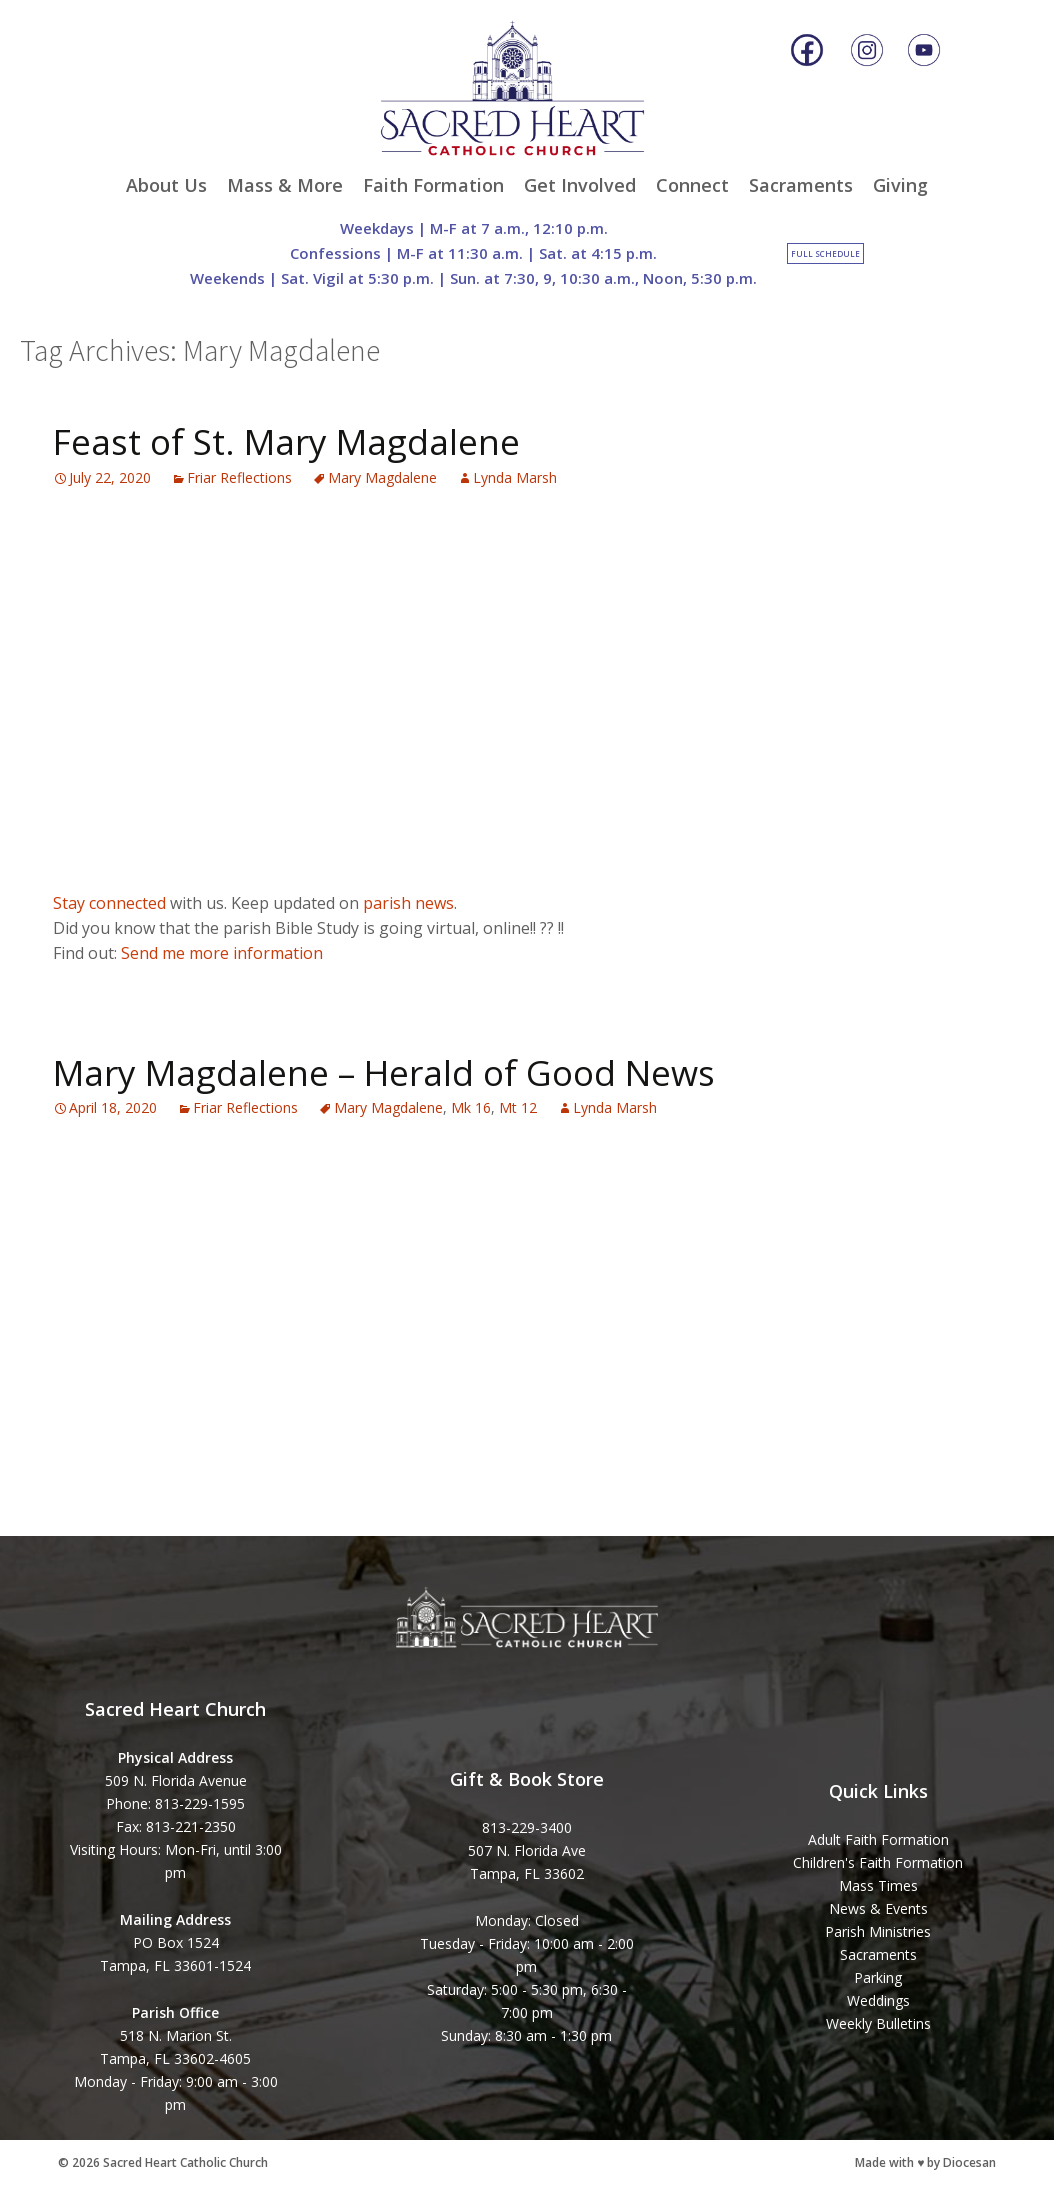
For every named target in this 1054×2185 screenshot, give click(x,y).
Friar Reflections (239, 477)
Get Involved (580, 185)
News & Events (878, 1908)
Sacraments (801, 185)
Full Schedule (825, 253)
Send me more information (222, 953)
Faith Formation (433, 185)
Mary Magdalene (382, 477)
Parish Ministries (878, 1931)
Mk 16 (471, 1107)
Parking (878, 1977)
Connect (692, 185)
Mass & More (285, 185)
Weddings (878, 2000)
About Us (166, 185)
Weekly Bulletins (878, 2023)
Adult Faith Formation (878, 1839)
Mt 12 (518, 1107)
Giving (900, 185)
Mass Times (878, 1885)
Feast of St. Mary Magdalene (286, 441)
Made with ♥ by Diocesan (925, 2162)
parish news (408, 903)
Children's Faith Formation (878, 1862)
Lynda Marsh (515, 477)
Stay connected (109, 903)
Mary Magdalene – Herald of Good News (384, 1072)
